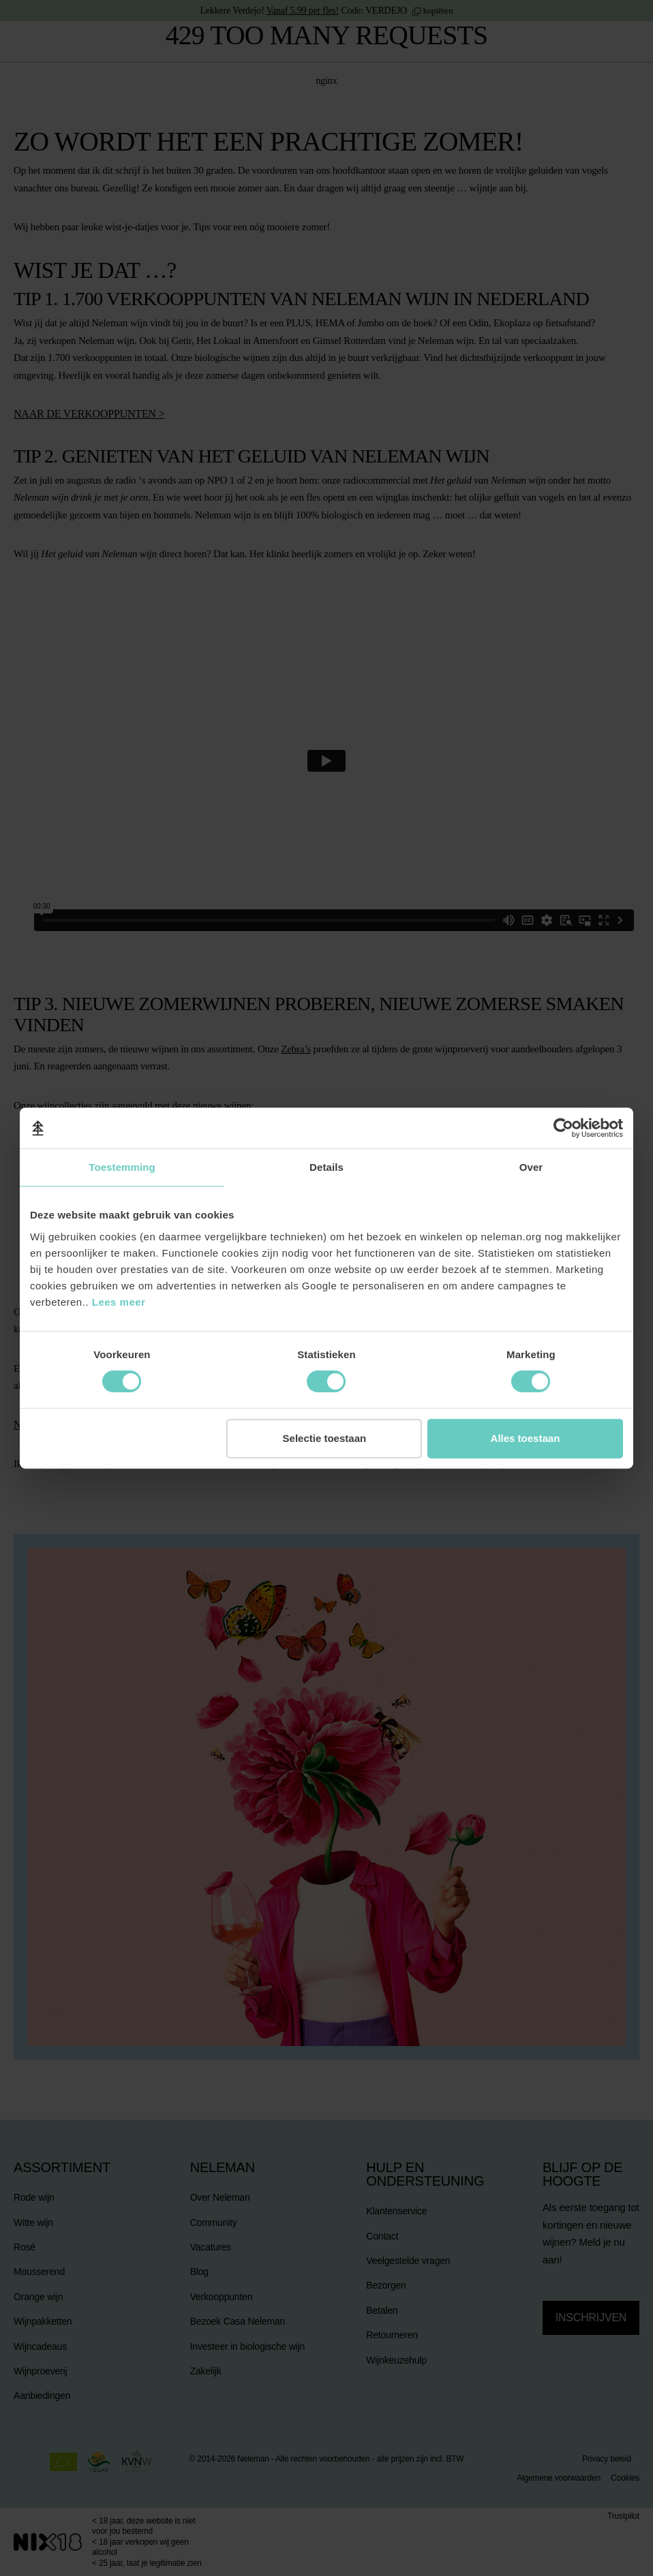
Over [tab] (531, 1167)
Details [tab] (326, 1167)
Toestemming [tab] (122, 1167)
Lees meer (119, 1302)
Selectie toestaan (325, 1438)
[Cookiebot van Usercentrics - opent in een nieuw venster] (563, 1128)
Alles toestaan (525, 1438)
